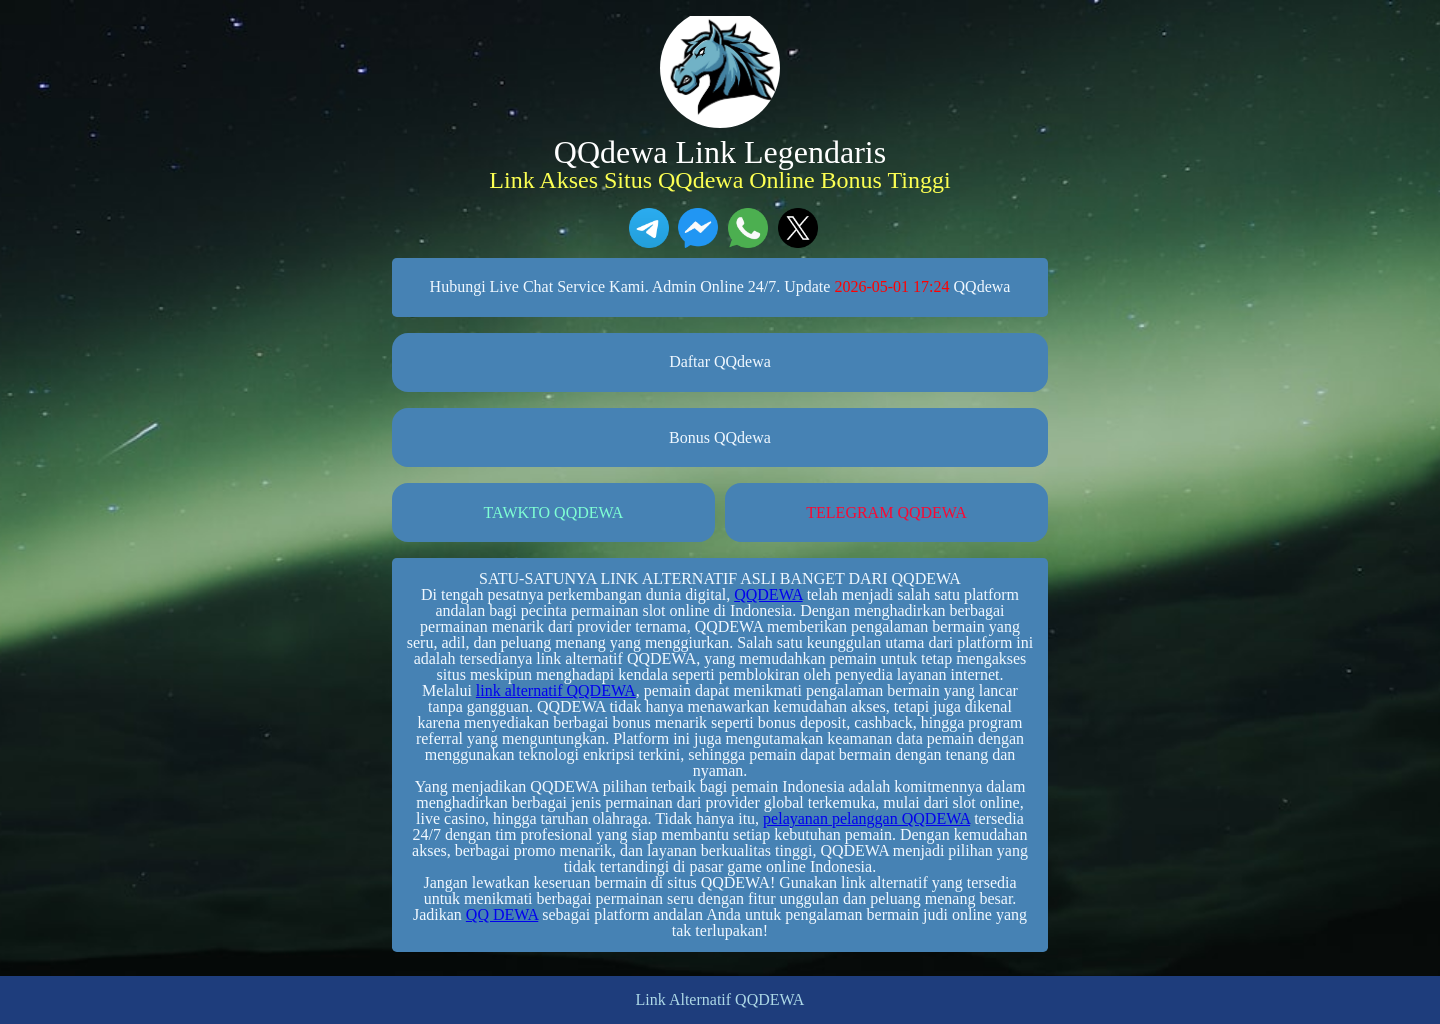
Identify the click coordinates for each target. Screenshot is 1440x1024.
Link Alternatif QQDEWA (720, 1000)
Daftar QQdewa (720, 361)
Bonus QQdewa (720, 437)
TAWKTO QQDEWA (554, 512)
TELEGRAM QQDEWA (886, 512)
